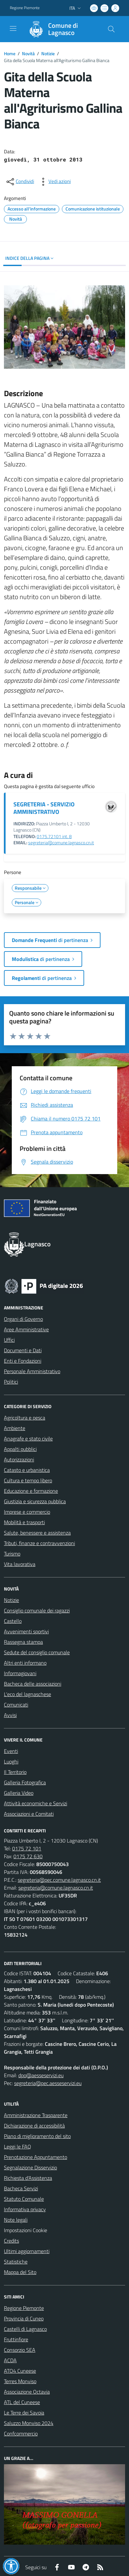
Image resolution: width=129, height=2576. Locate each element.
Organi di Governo (23, 1319)
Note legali (16, 2220)
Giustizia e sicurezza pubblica (35, 1501)
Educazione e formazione (31, 1491)
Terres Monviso (20, 2381)
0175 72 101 (26, 1848)
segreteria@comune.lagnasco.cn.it (61, 842)
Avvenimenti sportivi (26, 1631)
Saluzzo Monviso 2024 (28, 2423)
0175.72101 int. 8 (54, 836)
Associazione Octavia (27, 2392)
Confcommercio (21, 2433)
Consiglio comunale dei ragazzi (37, 1610)
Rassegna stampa (23, 1642)
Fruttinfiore (16, 2339)
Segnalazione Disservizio (30, 2167)
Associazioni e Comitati (29, 1814)
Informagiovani (20, 1673)
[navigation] (13, 28)
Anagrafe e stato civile (28, 1438)
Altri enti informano (25, 1663)
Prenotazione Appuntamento (35, 2157)
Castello (13, 1621)
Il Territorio (15, 1772)
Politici (11, 1382)
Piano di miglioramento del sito (37, 2136)
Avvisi (10, 1715)
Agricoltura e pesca (24, 1418)
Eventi (11, 1751)
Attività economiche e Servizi (35, 1803)
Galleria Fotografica (25, 1782)
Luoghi (11, 1761)
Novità (28, 53)
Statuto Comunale (24, 2199)
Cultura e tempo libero (28, 1480)
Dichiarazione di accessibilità (34, 2126)
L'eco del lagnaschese (27, 1694)
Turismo (12, 1553)
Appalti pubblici (20, 1449)
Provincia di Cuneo (24, 2318)
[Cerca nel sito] (111, 29)
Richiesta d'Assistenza (28, 2178)
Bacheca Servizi (21, 2188)
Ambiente (14, 1428)
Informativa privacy (25, 2209)
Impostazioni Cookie (25, 2230)
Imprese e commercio (27, 1512)
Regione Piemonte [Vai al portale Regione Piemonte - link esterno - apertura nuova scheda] (25, 8)
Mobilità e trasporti (24, 1522)
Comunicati (16, 1705)
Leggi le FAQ (17, 2146)
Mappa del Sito (20, 2272)
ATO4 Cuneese (20, 2371)
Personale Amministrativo (32, 1371)
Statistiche (16, 2261)
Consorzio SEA (19, 2350)
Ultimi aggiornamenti (26, 2251)
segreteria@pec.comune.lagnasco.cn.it (59, 1880)
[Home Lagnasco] (61, 29)
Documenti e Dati (23, 1350)
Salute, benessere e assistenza (37, 1533)
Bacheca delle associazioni (32, 1684)
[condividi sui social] (19, 182)
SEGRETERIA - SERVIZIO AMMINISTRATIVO (44, 808)
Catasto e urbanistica (27, 1470)
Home (9, 53)
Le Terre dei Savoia (24, 2412)
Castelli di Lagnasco (25, 2329)
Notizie (48, 53)
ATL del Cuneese (22, 2402)
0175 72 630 (28, 1856)
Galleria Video (18, 1793)
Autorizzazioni (19, 1459)
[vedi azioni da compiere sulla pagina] (54, 182)
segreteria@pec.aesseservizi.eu (48, 2083)
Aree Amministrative (26, 1329)
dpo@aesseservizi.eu (41, 2075)
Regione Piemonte (24, 2308)
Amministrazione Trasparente (35, 2115)
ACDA (10, 2360)
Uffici (9, 1340)
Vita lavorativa (19, 1564)
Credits (11, 2241)
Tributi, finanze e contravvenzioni (39, 1543)
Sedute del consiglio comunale (37, 1652)
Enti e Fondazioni (22, 1361)
